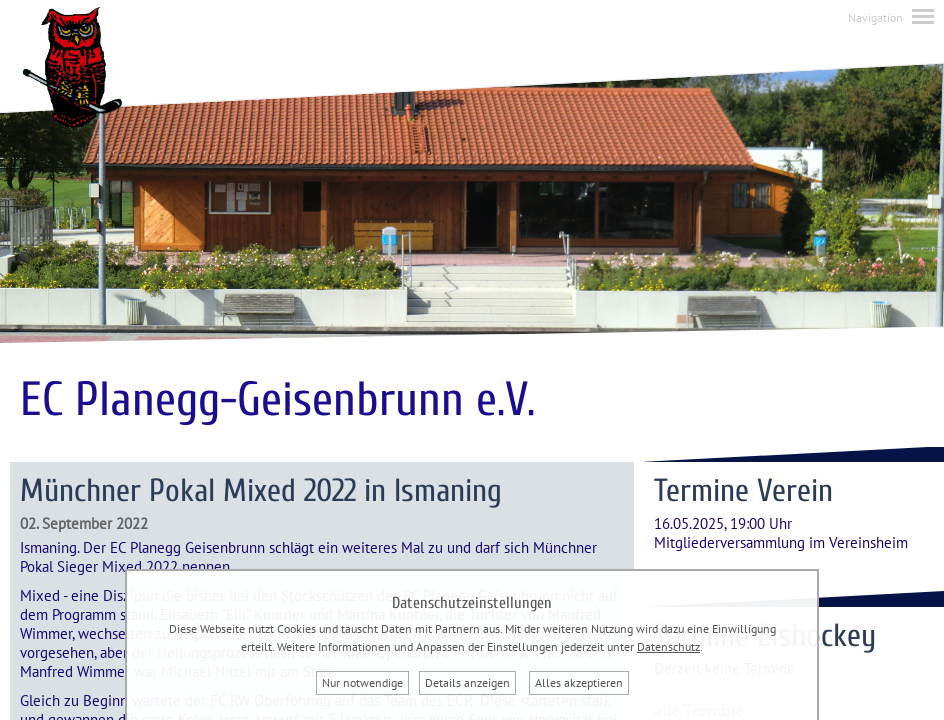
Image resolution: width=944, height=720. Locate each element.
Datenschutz (668, 646)
